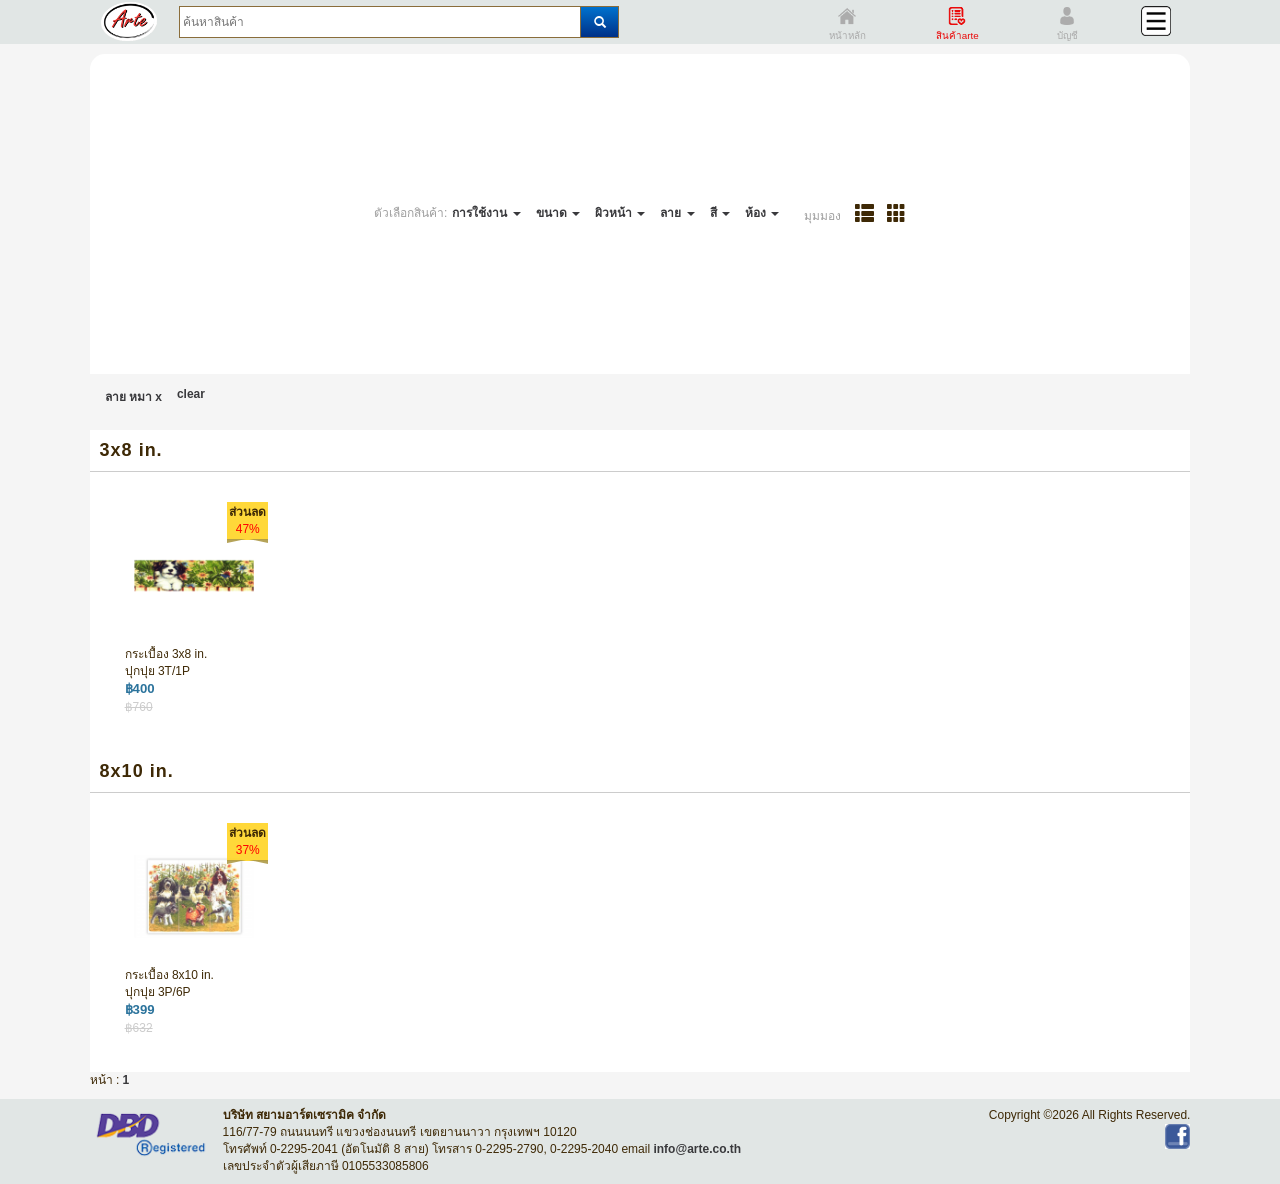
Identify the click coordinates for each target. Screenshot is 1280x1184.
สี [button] (720, 213)
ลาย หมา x (133, 397)
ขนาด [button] (558, 213)
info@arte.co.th (697, 1149)
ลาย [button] (677, 213)
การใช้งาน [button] (486, 213)
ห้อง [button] (762, 213)
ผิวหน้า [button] (620, 213)
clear (191, 394)
